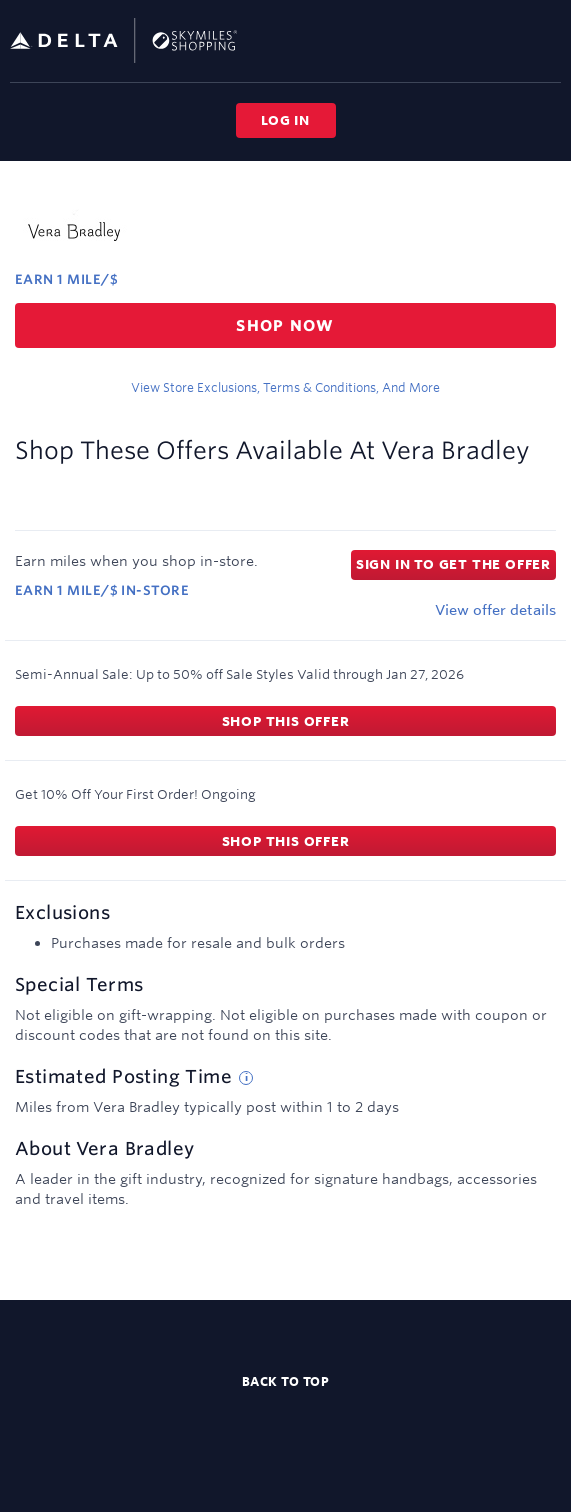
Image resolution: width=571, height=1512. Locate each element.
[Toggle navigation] (547, 40)
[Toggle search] (514, 39)
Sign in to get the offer (453, 564)
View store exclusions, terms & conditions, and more (285, 387)
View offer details (495, 610)
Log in (285, 120)
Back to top (286, 1381)
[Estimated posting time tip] (246, 1078)
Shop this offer (286, 721)
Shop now (285, 325)
